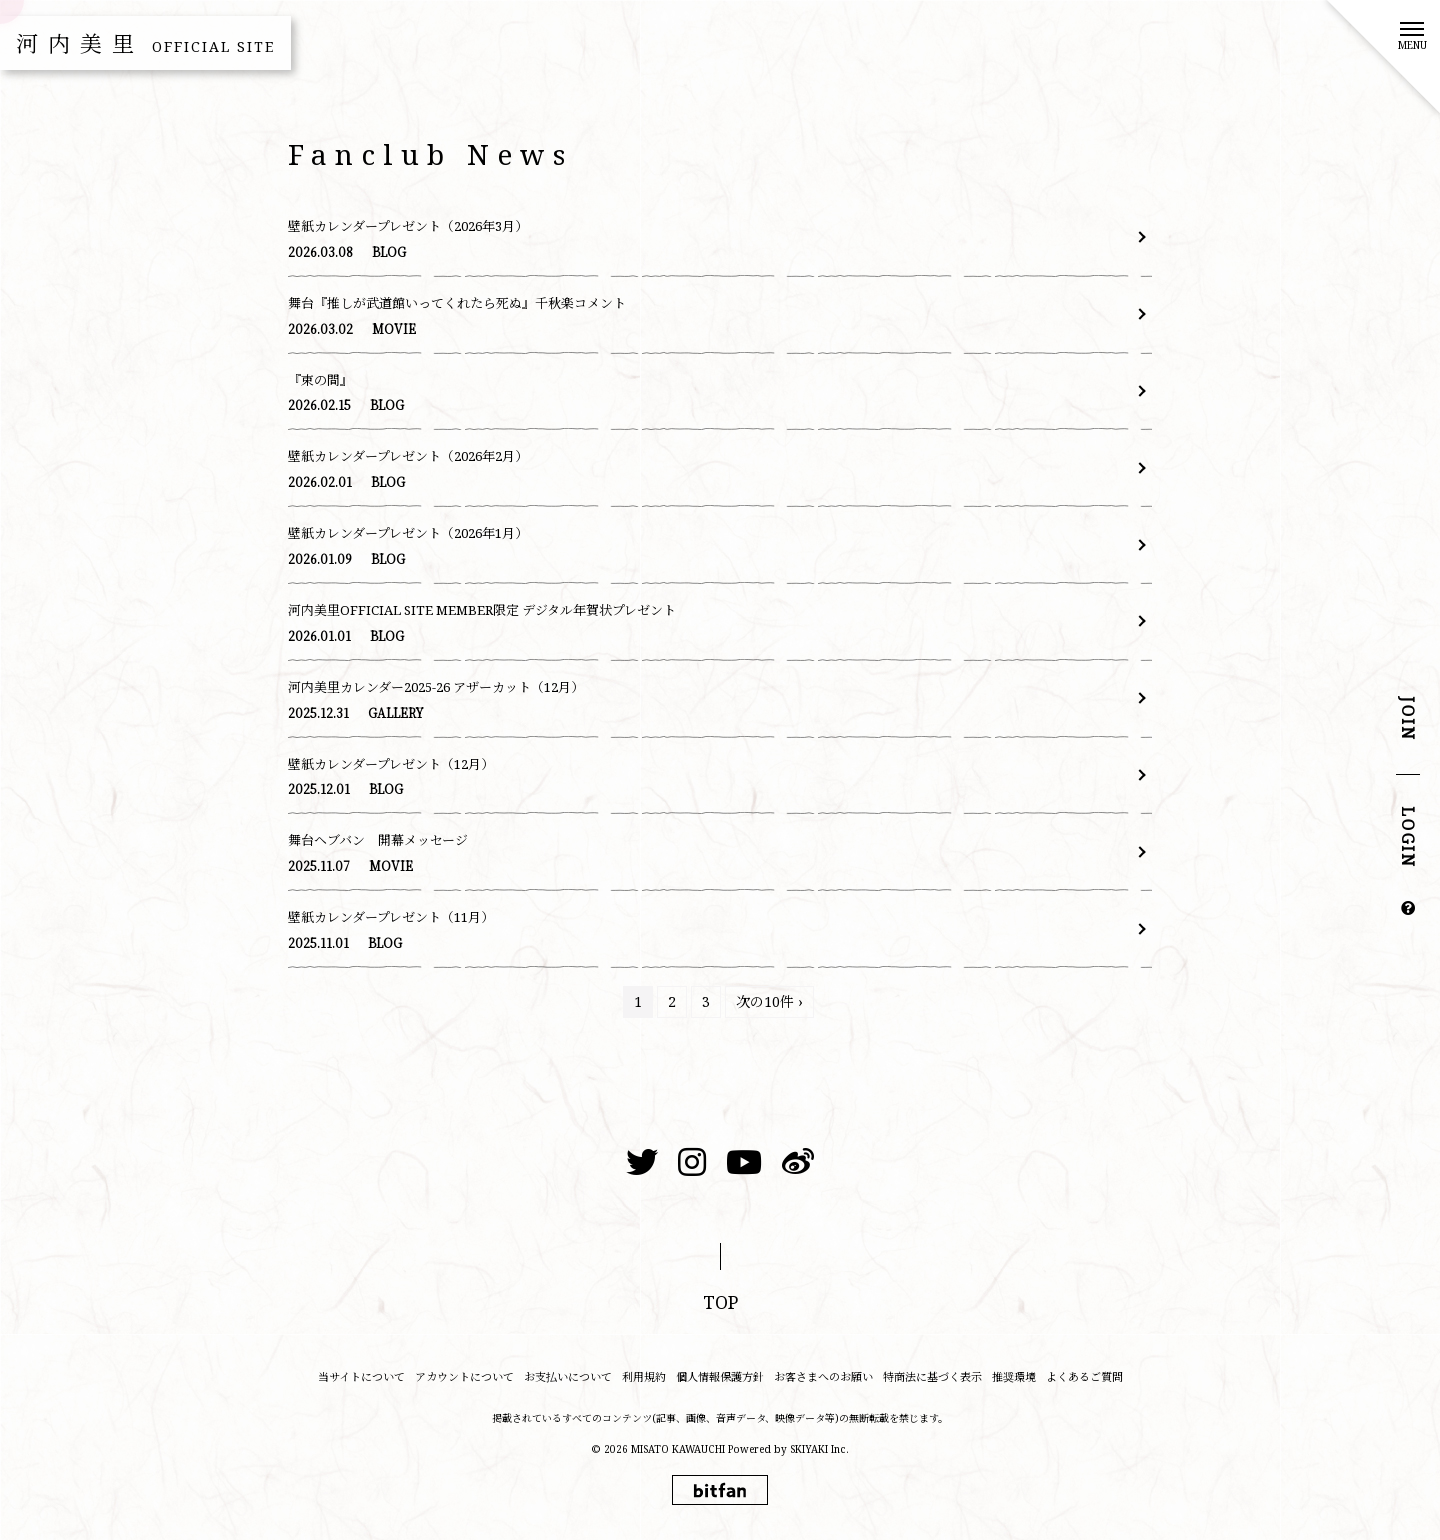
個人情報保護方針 (720, 1376)
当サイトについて (361, 1376)
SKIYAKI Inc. (819, 1449)
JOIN (1408, 719)
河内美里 (145, 43)
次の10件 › (769, 1001)
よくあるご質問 (1084, 1376)
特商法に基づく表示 (932, 1376)
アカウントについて (464, 1376)
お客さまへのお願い (823, 1376)
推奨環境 (1014, 1376)
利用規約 (644, 1376)
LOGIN (1408, 838)
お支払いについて (568, 1376)
